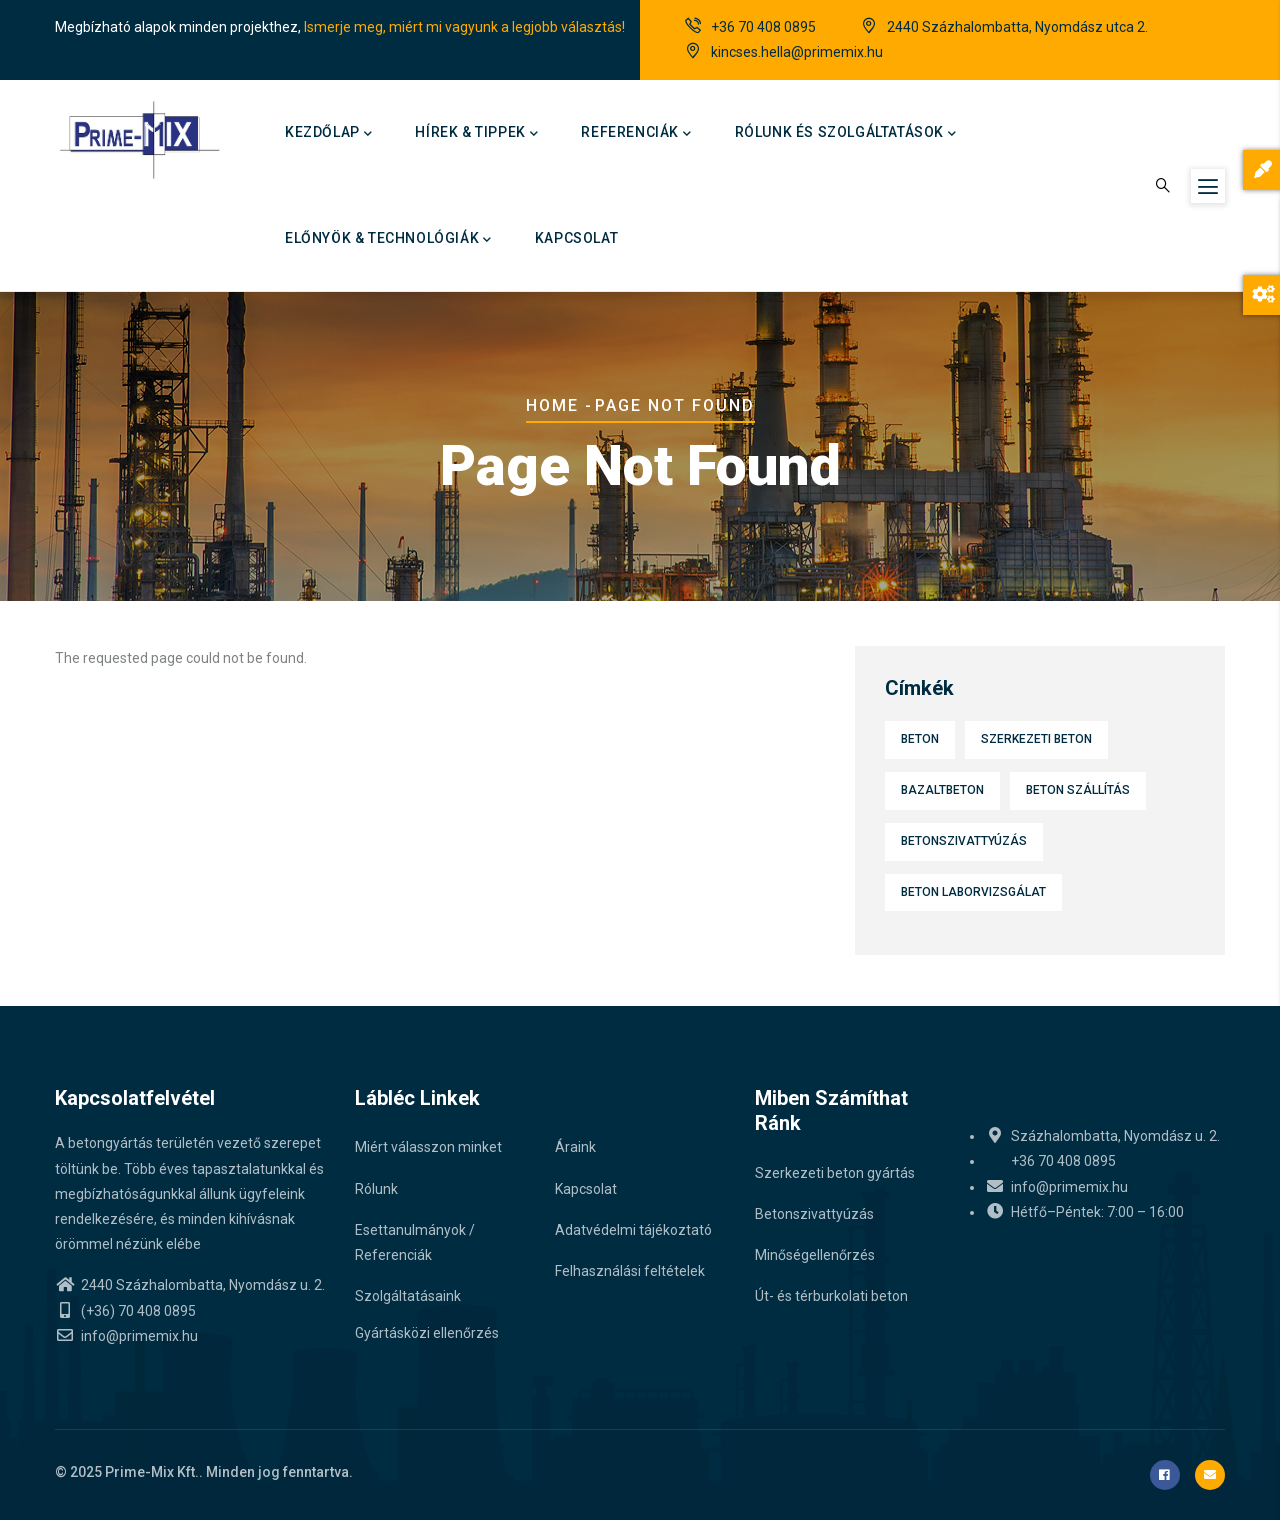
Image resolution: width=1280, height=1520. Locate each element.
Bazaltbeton (942, 790)
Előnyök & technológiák (388, 240)
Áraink (575, 1147)
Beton (920, 739)
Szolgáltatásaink (408, 1296)
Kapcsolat (576, 238)
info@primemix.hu (126, 1336)
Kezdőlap (328, 134)
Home (552, 405)
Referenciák (636, 134)
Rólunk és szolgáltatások (846, 134)
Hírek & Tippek (476, 134)
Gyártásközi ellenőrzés (427, 1333)
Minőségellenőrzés (815, 1255)
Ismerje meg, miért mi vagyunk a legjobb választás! (464, 27)
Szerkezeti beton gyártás (835, 1173)
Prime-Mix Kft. (152, 1472)
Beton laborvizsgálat (973, 892)
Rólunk (376, 1189)
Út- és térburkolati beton (831, 1296)
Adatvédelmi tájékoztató (633, 1230)
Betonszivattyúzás (964, 841)
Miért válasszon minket (428, 1147)
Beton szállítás (1078, 790)
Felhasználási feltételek (630, 1271)
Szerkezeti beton (1036, 739)
